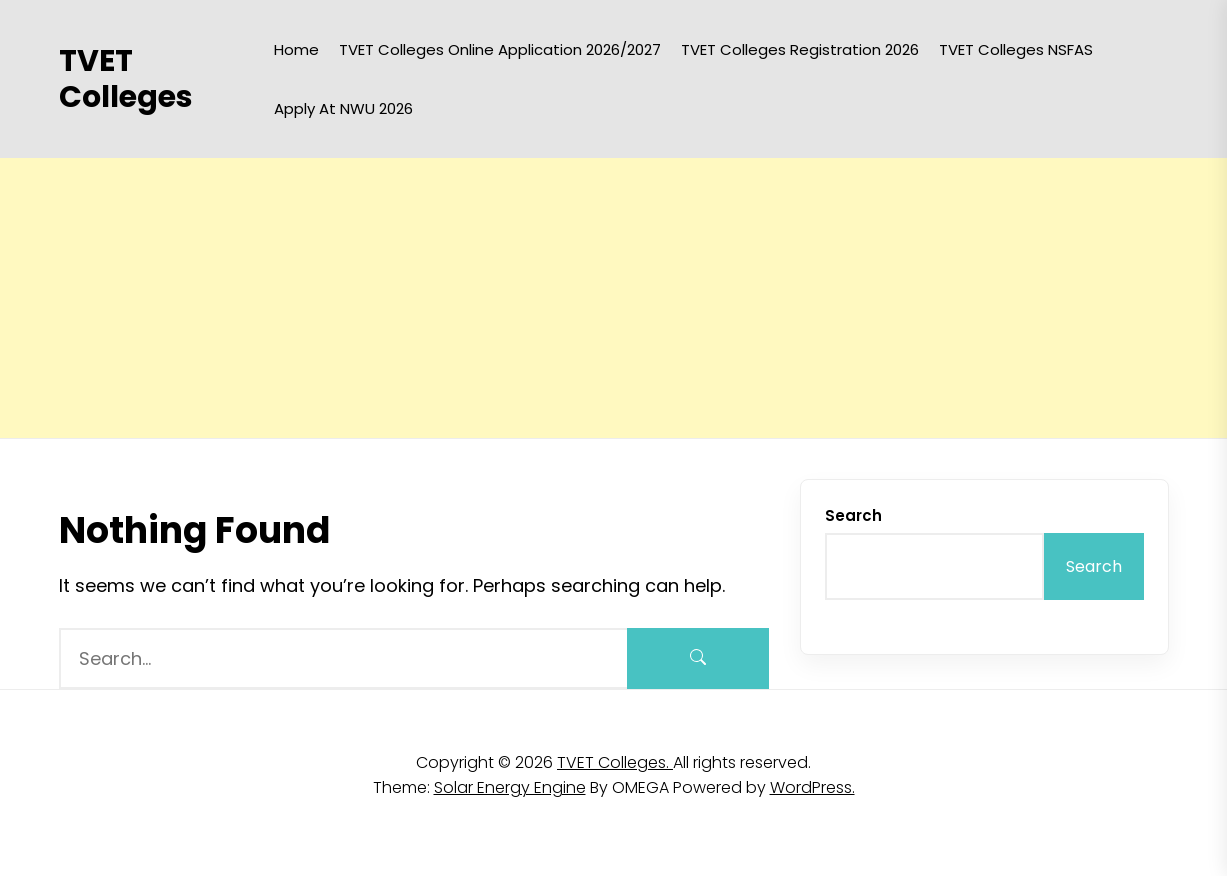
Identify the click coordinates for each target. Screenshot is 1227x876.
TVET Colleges (126, 79)
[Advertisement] (600, 298)
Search (853, 515)
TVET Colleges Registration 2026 (800, 49)
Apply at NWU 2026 (343, 108)
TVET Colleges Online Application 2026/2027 (500, 49)
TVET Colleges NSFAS (1016, 49)
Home (296, 49)
